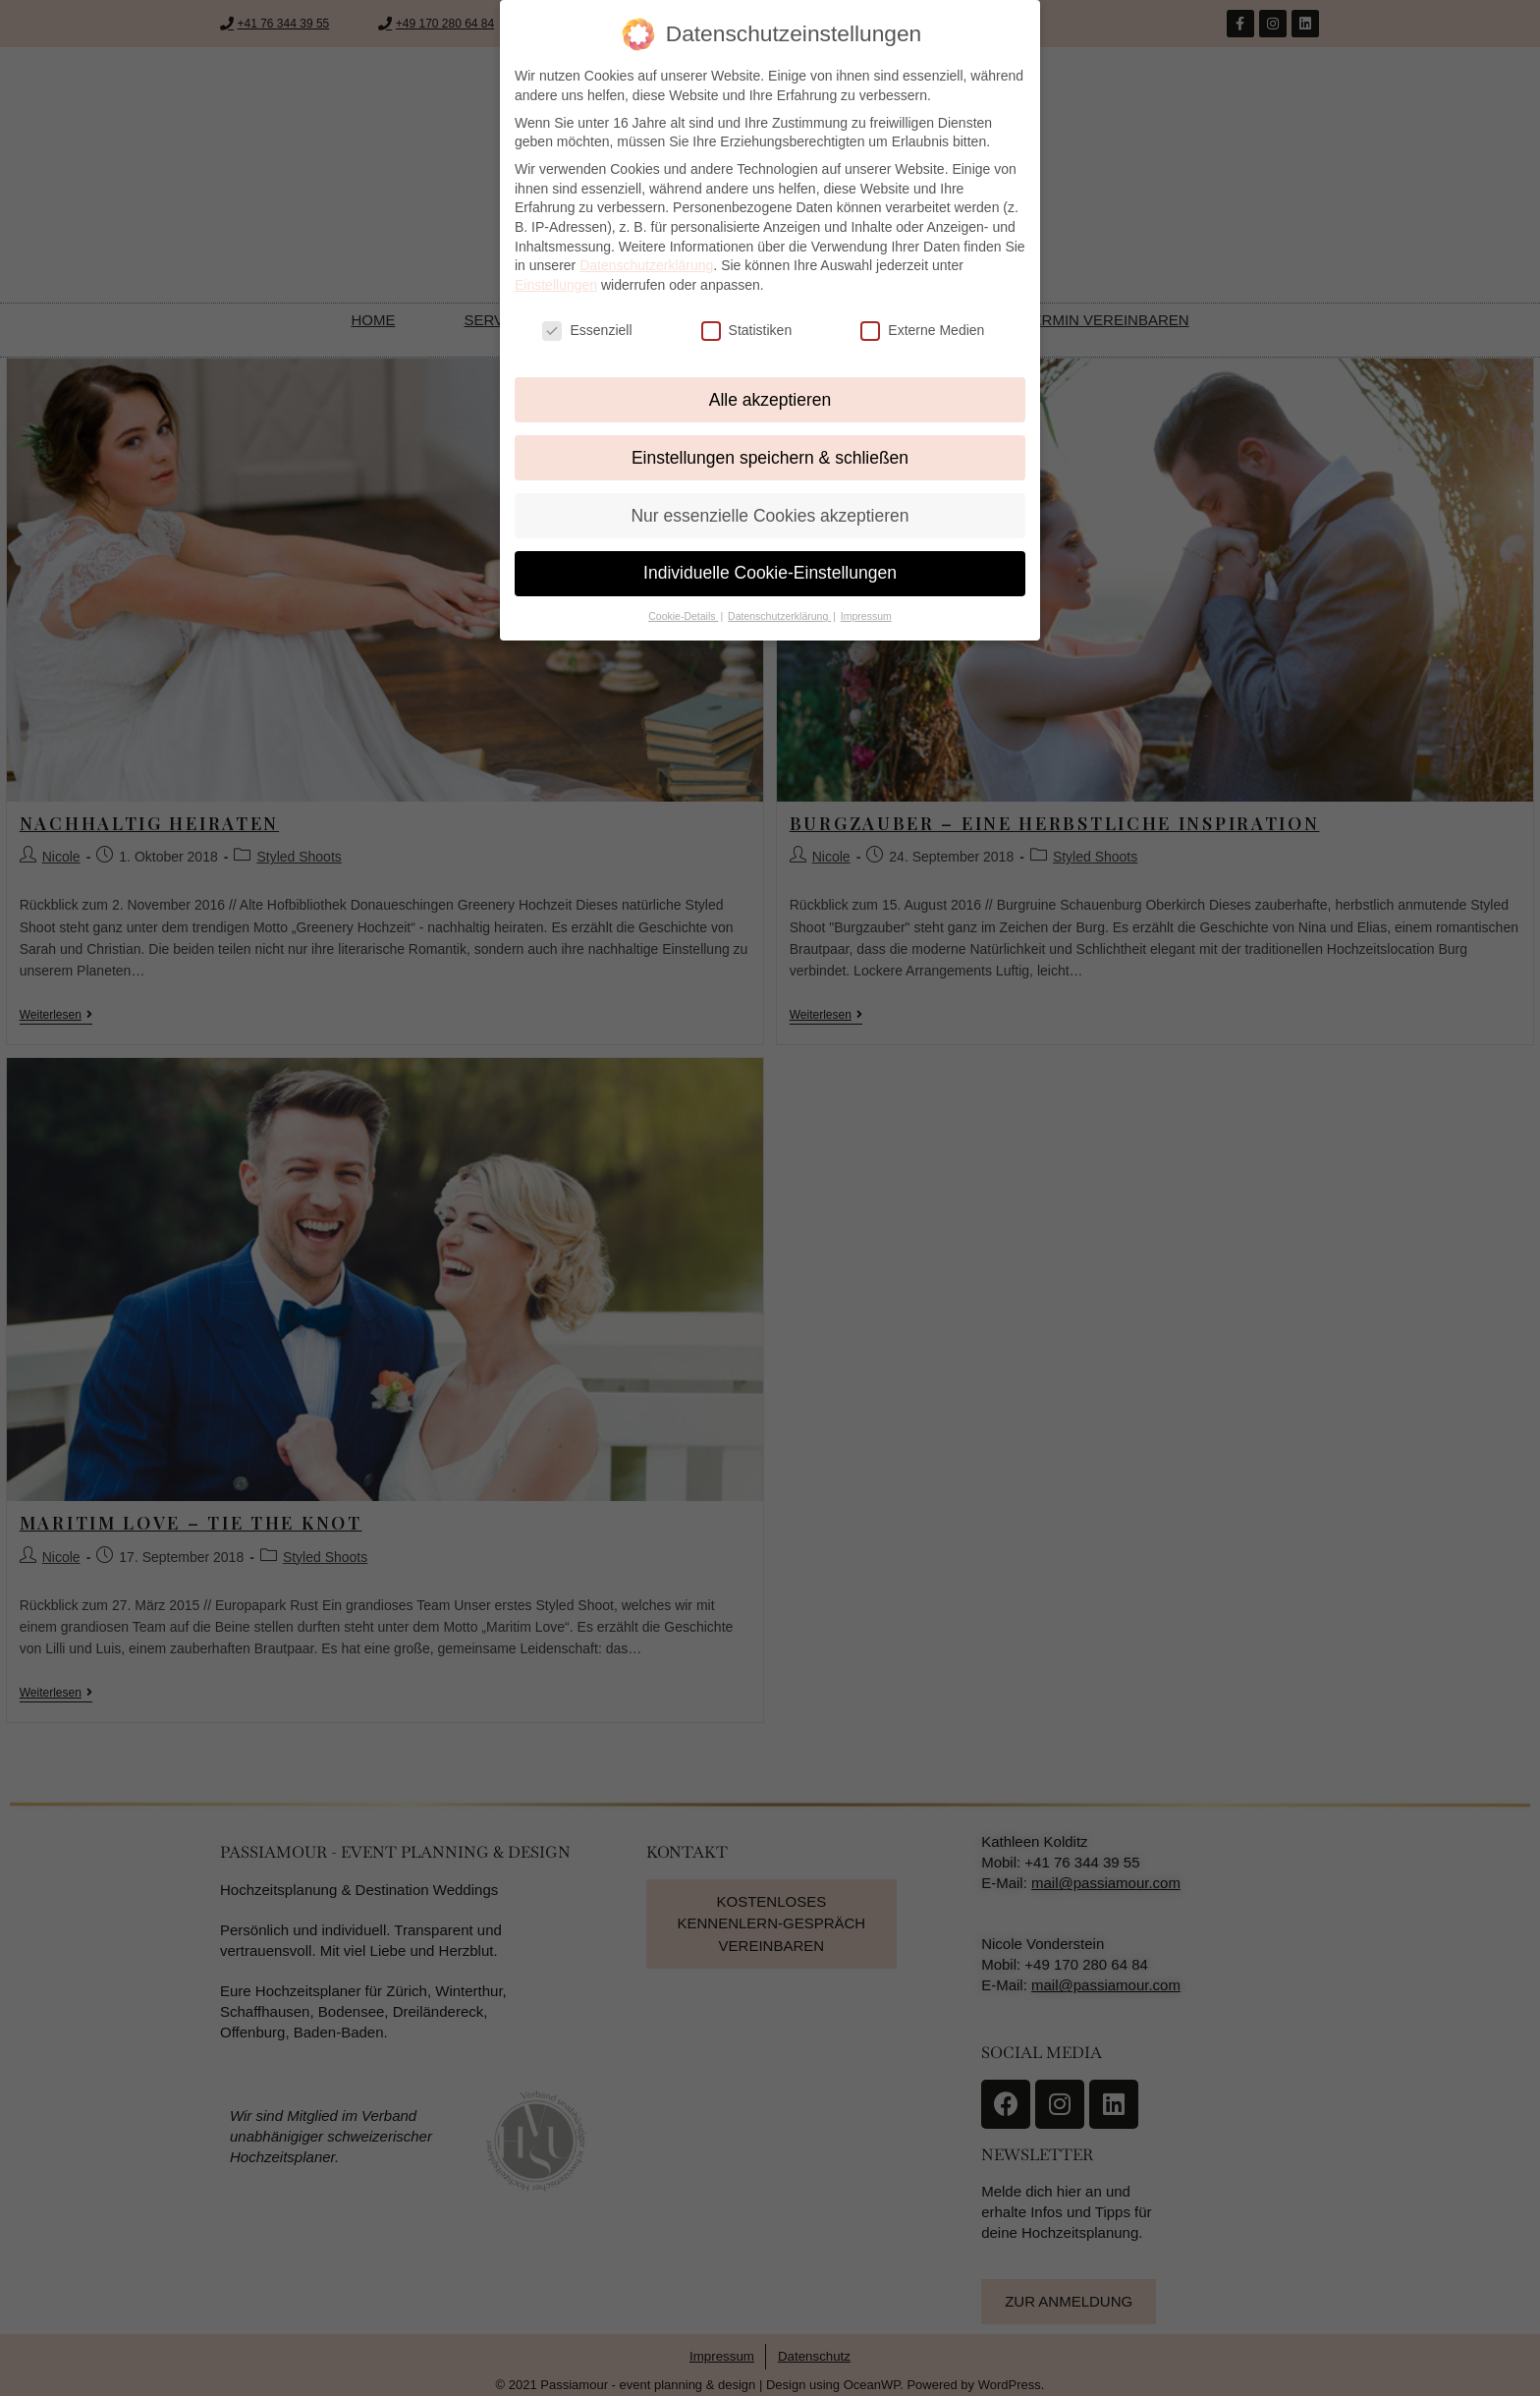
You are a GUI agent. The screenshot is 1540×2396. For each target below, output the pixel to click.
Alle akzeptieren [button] (770, 400)
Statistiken (747, 330)
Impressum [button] (866, 616)
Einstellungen (556, 285)
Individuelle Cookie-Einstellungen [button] (770, 573)
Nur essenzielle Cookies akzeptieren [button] (769, 516)
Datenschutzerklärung (646, 265)
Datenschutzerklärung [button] (779, 616)
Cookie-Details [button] (683, 616)
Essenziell (587, 330)
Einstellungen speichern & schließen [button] (770, 458)
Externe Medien (922, 330)
